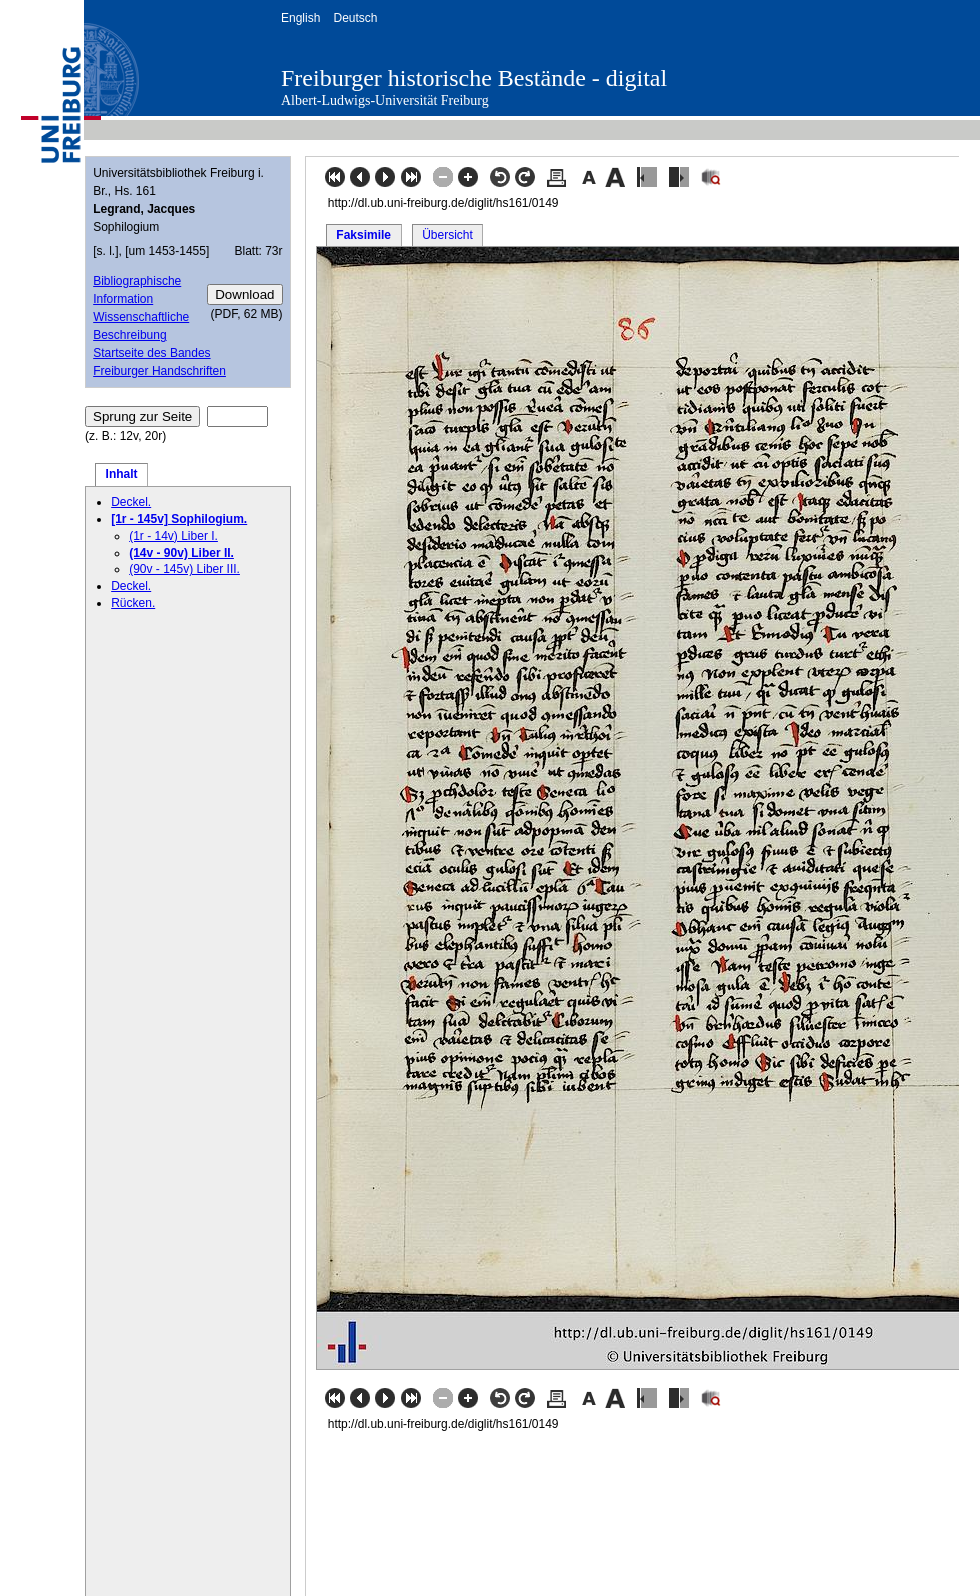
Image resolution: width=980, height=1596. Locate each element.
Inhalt (122, 474)
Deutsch (355, 18)
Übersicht (447, 235)
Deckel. (131, 502)
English (300, 18)
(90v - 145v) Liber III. (184, 569)
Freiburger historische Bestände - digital (474, 78)
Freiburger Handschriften (159, 371)
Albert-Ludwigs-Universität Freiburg (385, 100)
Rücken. (133, 603)
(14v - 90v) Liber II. (181, 553)
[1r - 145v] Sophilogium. (179, 519)
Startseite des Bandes (151, 353)
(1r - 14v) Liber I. (173, 536)
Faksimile (363, 235)
